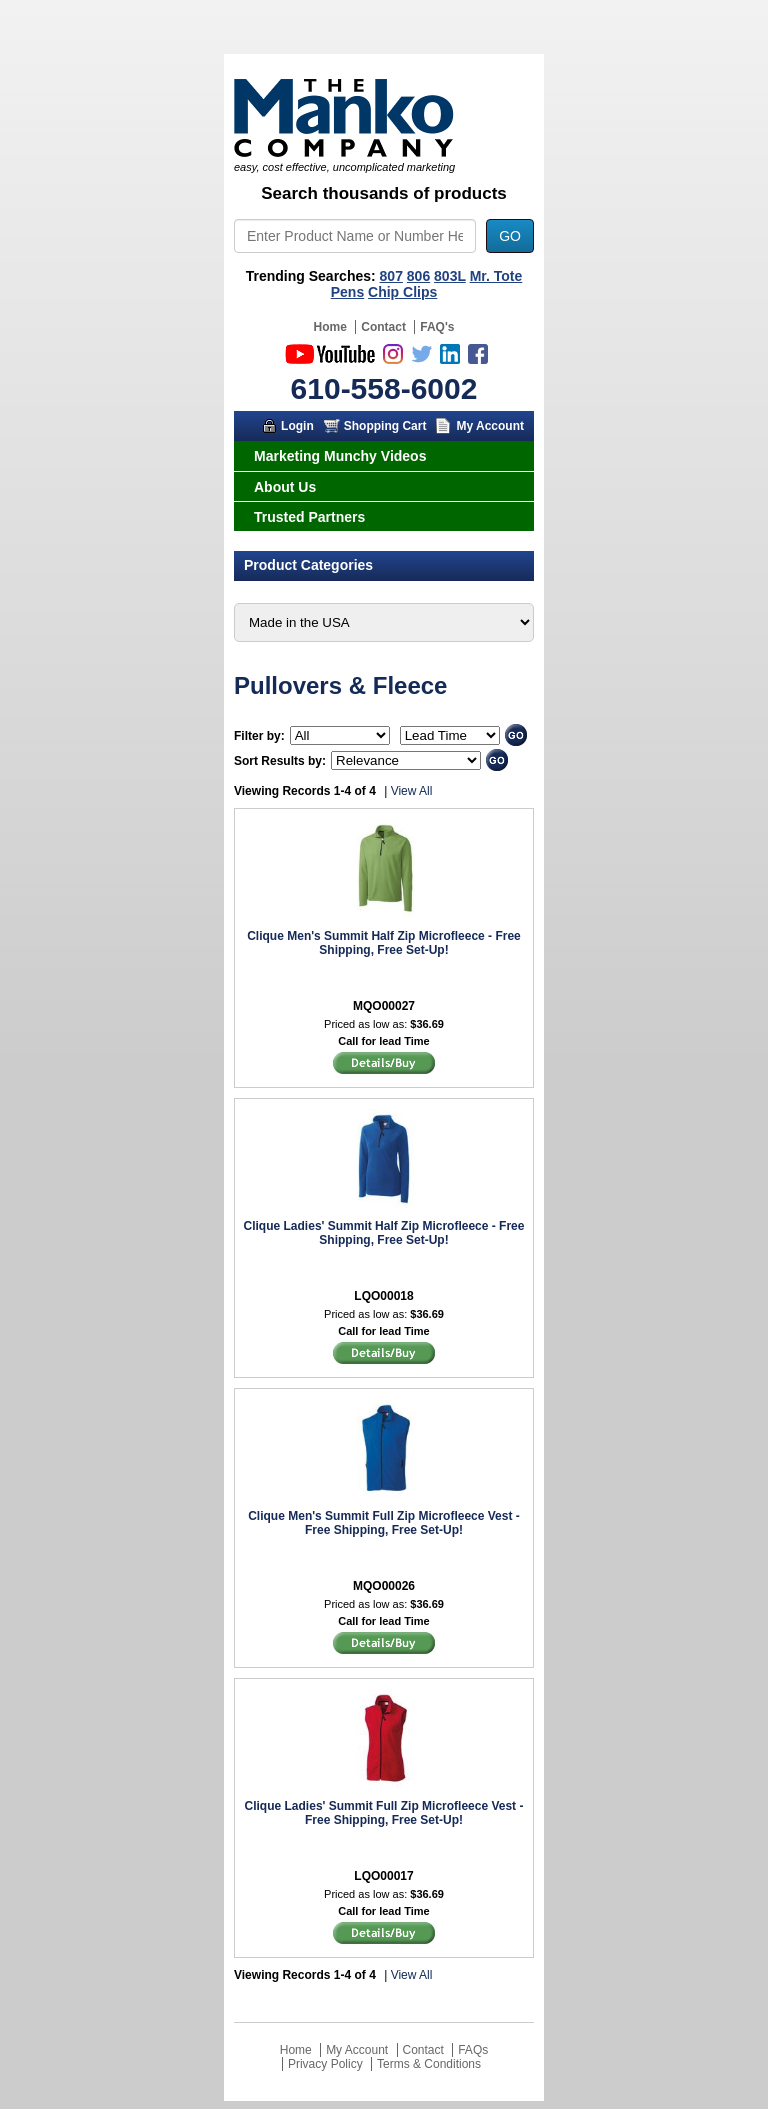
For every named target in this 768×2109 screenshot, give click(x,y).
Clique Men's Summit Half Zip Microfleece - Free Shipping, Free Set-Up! (384, 943)
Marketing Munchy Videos (340, 456)
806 (418, 276)
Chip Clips (402, 292)
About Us (285, 487)
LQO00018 (383, 1296)
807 (391, 276)
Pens (347, 292)
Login (297, 426)
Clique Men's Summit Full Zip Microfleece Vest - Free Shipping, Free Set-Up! (384, 1523)
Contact (383, 327)
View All (412, 791)
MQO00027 (384, 1006)
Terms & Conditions (429, 2064)
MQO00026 (384, 1586)
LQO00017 (383, 1876)
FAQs (473, 2050)
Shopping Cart (385, 426)
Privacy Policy (325, 2064)
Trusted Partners (309, 517)
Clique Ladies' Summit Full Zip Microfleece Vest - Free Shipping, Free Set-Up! (384, 1813)
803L (450, 276)
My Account (490, 426)
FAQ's (437, 327)
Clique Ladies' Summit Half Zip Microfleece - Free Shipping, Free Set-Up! (384, 1233)
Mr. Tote (496, 276)
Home (330, 327)
